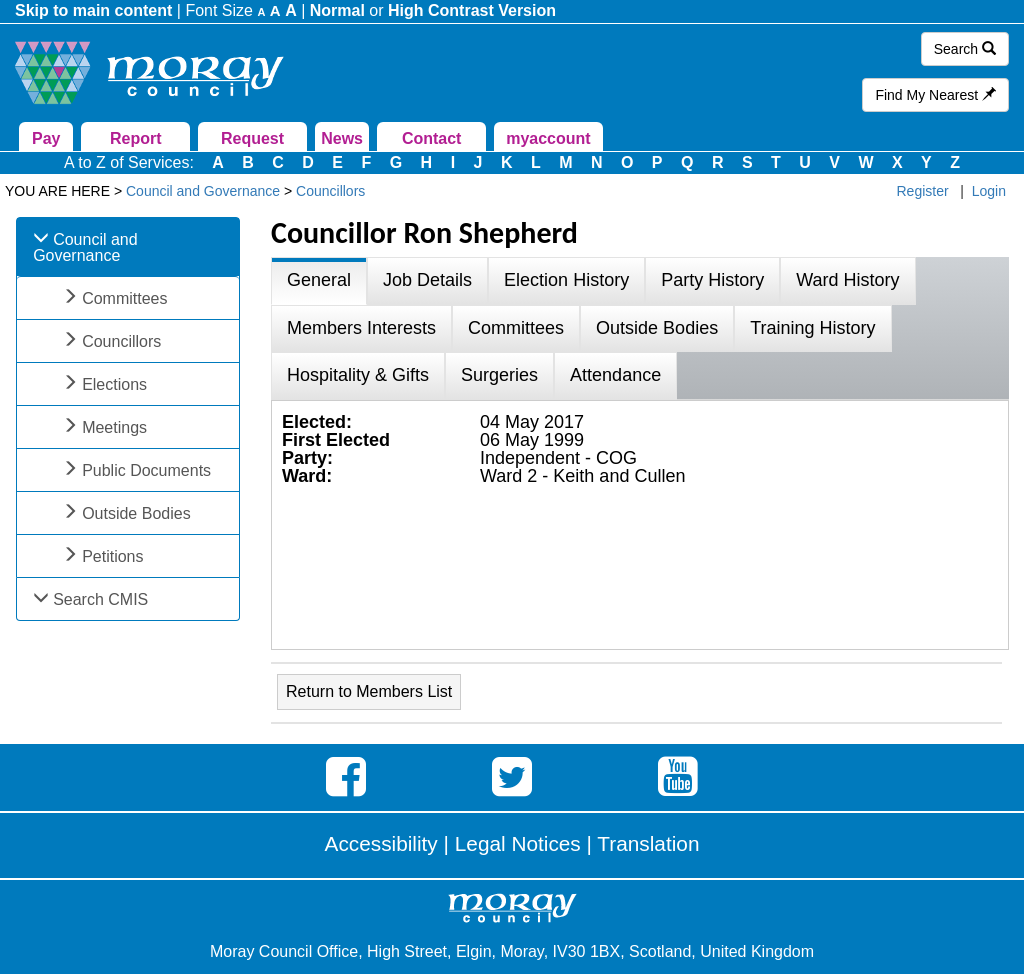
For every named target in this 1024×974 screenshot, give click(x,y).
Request (252, 138)
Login (989, 191)
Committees (124, 298)
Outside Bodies (136, 513)
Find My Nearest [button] (935, 95)
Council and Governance (85, 247)
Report (136, 138)
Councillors (121, 341)
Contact (432, 138)
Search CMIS (100, 599)
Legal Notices (518, 843)
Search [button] (965, 49)
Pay (46, 138)
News (342, 138)
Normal (337, 10)
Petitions (112, 556)
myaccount (548, 138)
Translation (648, 843)
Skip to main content (93, 10)
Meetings (114, 427)
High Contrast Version (472, 10)
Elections (114, 384)
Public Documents (146, 470)
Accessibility (381, 843)
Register (923, 191)
